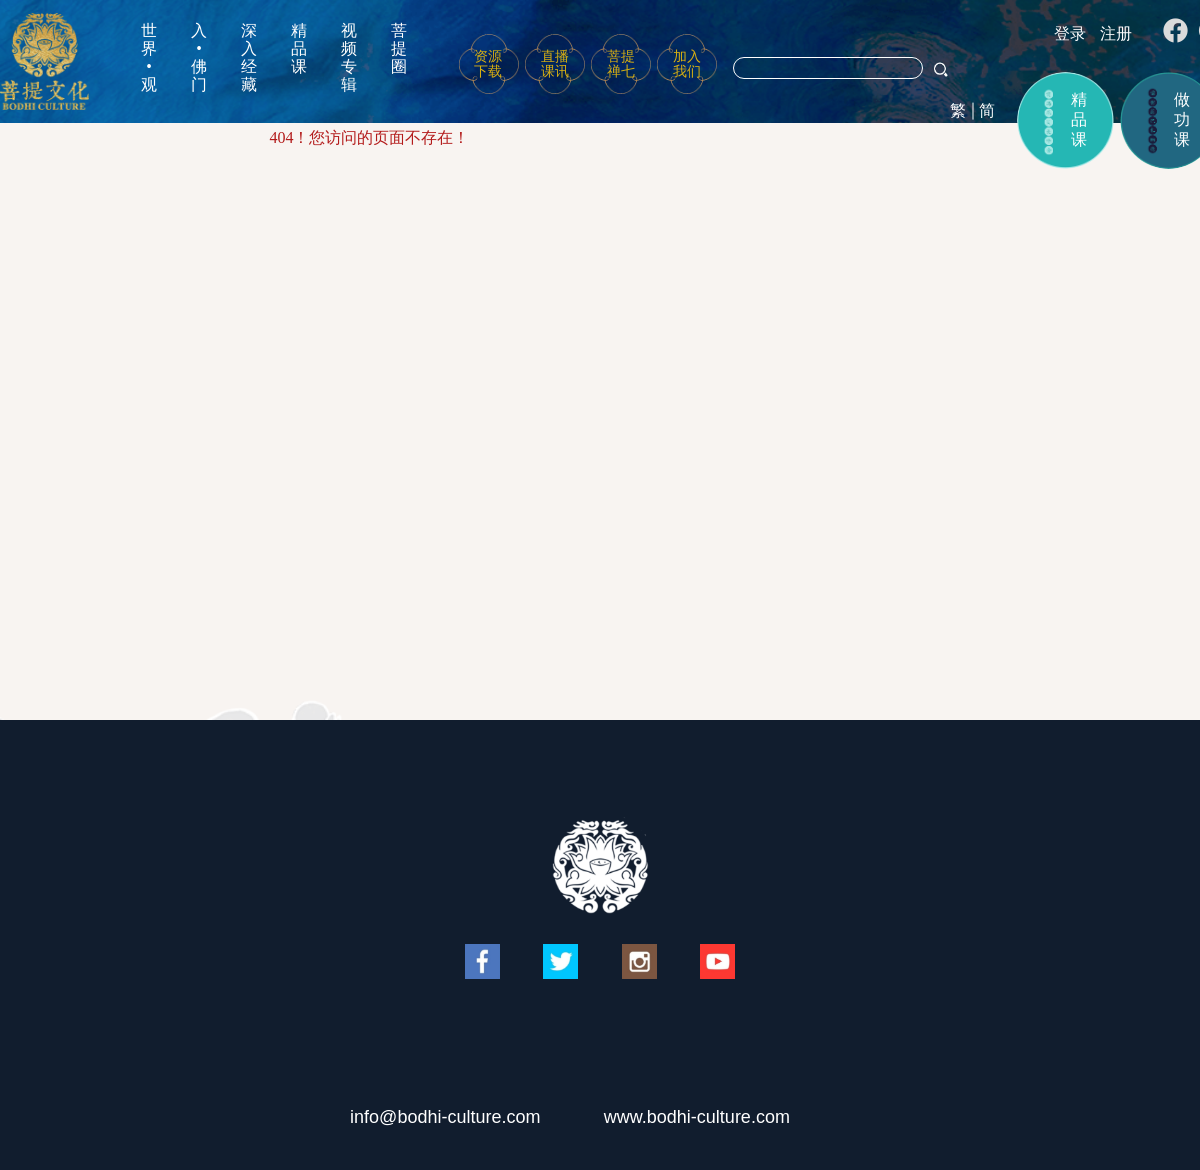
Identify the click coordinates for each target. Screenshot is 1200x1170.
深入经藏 (249, 57)
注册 (1116, 33)
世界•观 (149, 57)
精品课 (299, 48)
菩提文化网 (44, 61)
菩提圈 (399, 48)
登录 (1070, 33)
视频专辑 (349, 57)
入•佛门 (199, 57)
